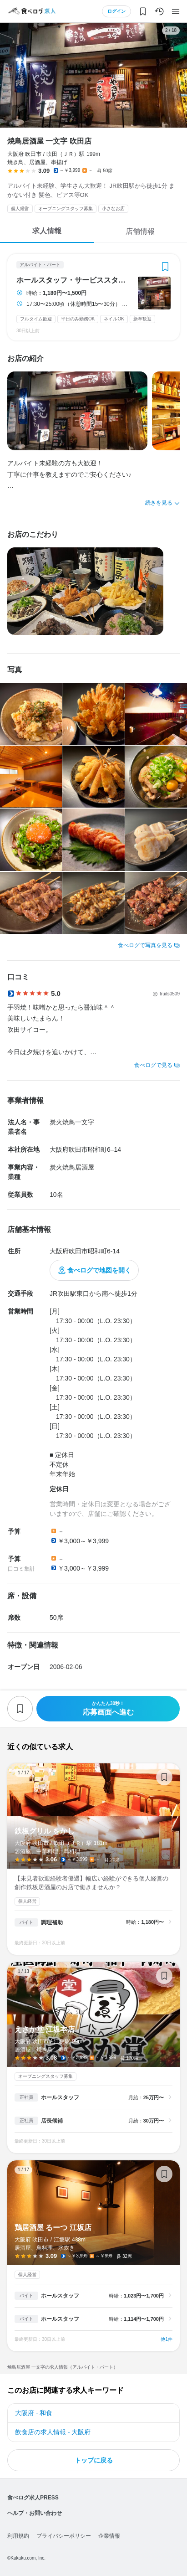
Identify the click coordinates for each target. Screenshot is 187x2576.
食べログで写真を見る (145, 945)
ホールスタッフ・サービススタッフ (74, 280)
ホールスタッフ (60, 2097)
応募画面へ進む (108, 1708)
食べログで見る (153, 1065)
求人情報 (46, 231)
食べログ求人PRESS (33, 2497)
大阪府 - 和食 (33, 2412)
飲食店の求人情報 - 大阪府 (53, 2432)
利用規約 (18, 2536)
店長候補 (52, 2120)
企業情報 (109, 2536)
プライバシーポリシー (63, 2536)
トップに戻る (94, 2460)
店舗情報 (140, 231)
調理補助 (52, 1922)
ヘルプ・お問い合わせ (34, 2513)
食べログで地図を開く (99, 1270)
